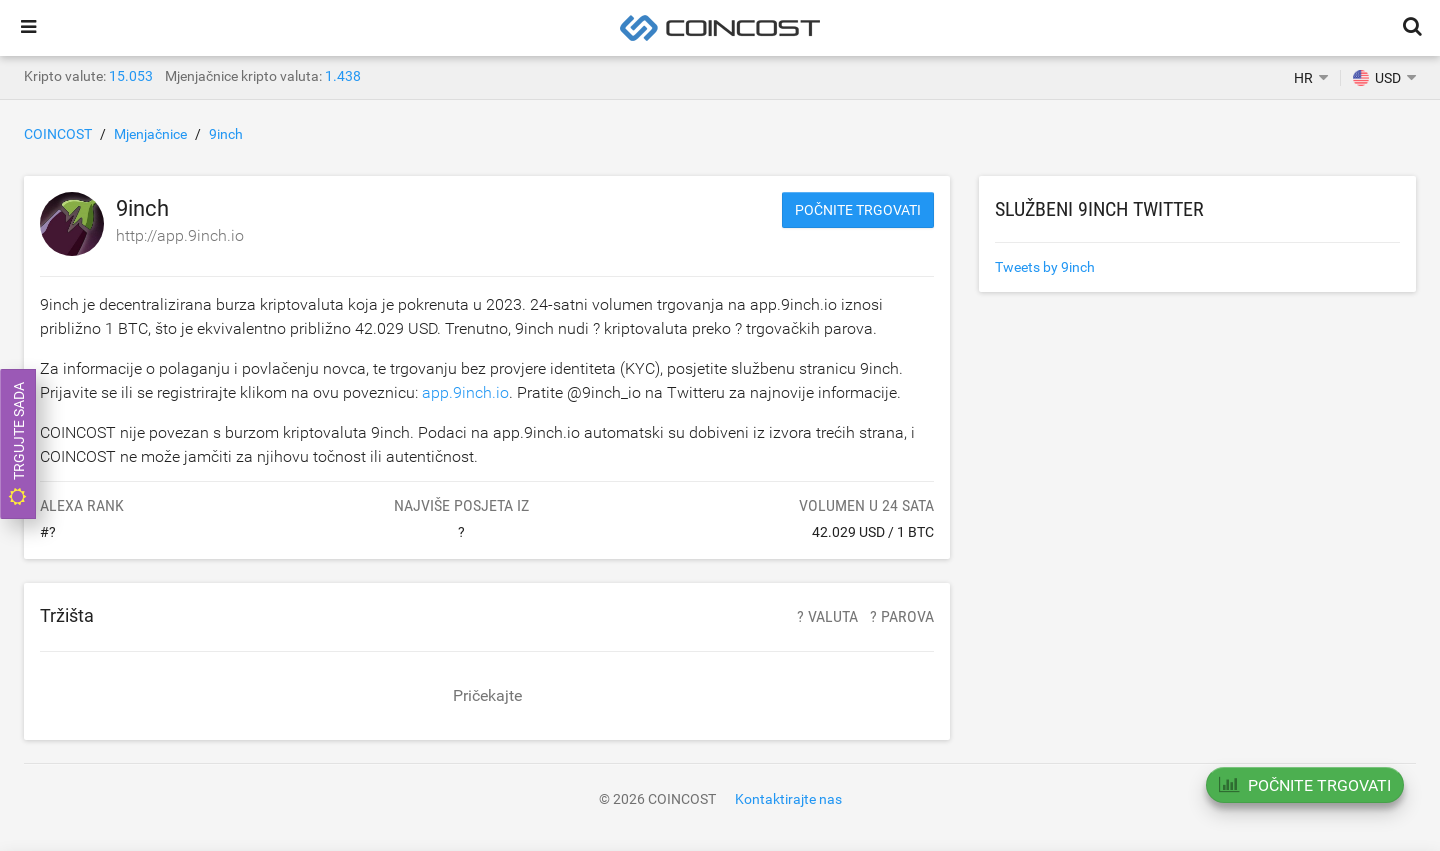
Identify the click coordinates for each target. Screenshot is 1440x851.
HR (1303, 78)
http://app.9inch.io (180, 235)
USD (1377, 78)
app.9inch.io (465, 392)
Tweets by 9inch (1045, 267)
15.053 (131, 76)
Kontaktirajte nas (788, 799)
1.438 (343, 76)
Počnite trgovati (858, 210)
